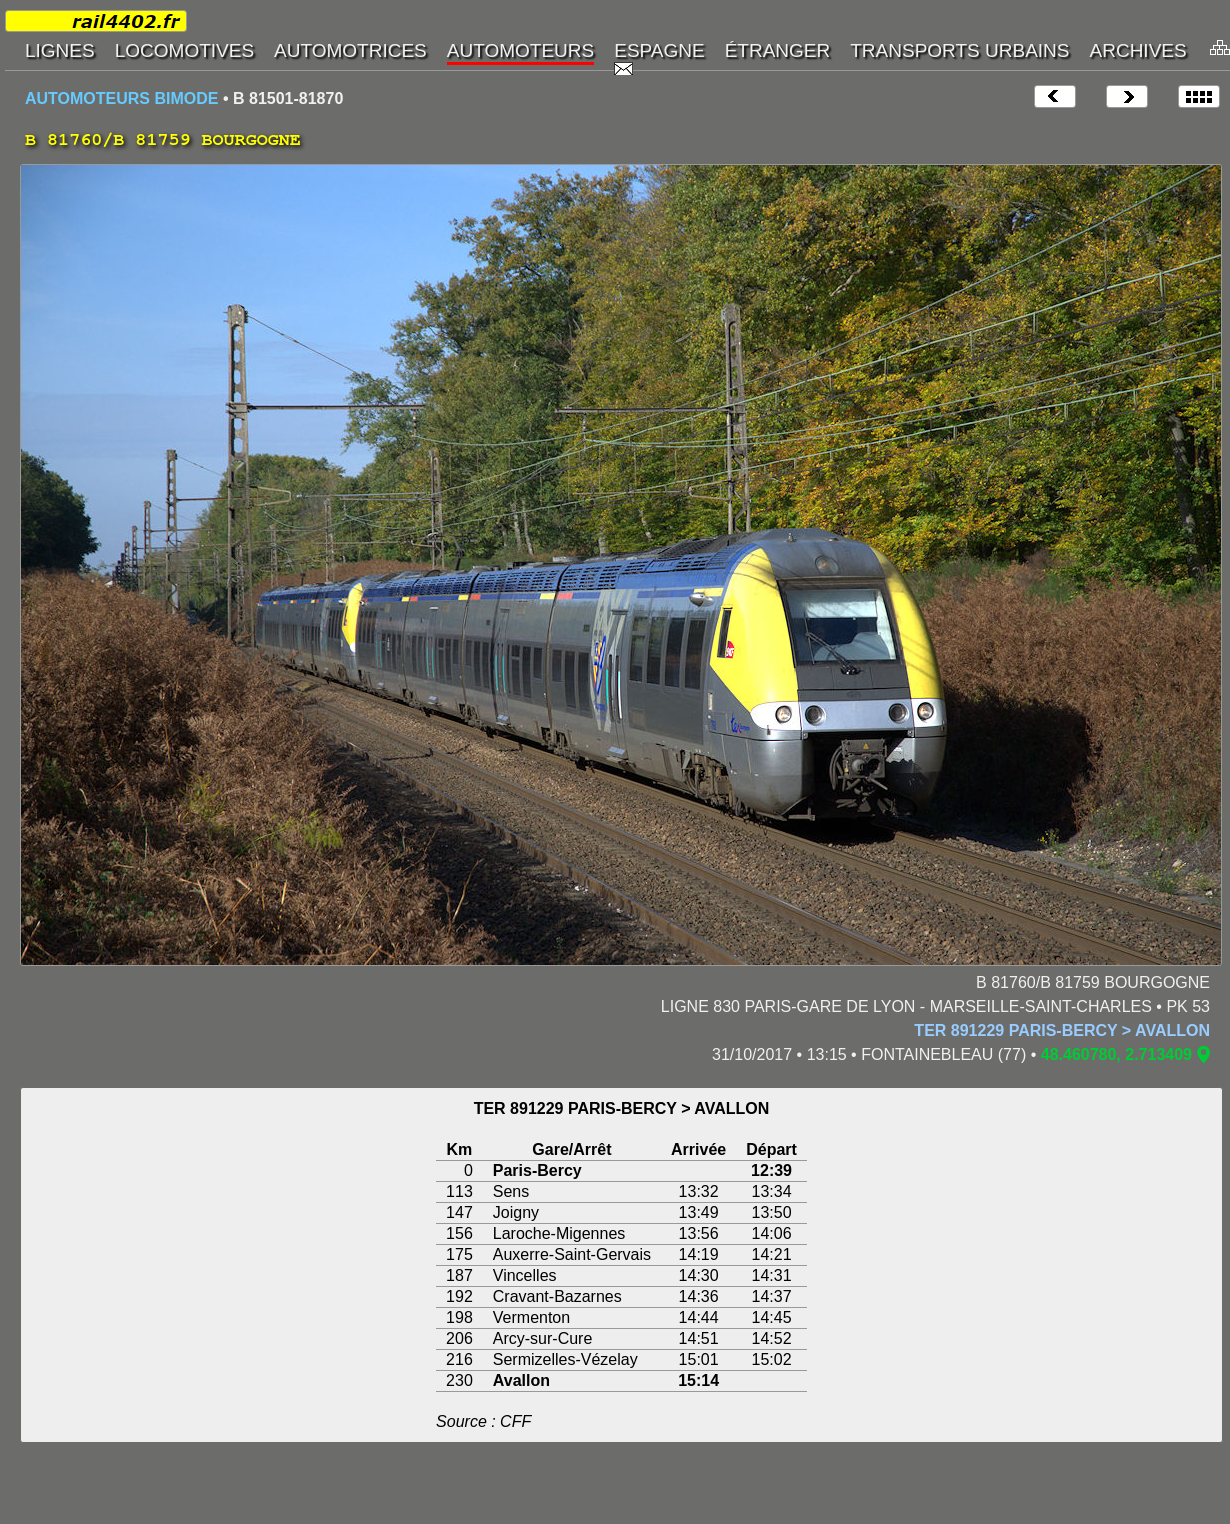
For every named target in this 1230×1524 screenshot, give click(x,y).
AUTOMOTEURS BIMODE (121, 98)
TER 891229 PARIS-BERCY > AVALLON (1062, 1030)
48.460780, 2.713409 (1116, 1054)
